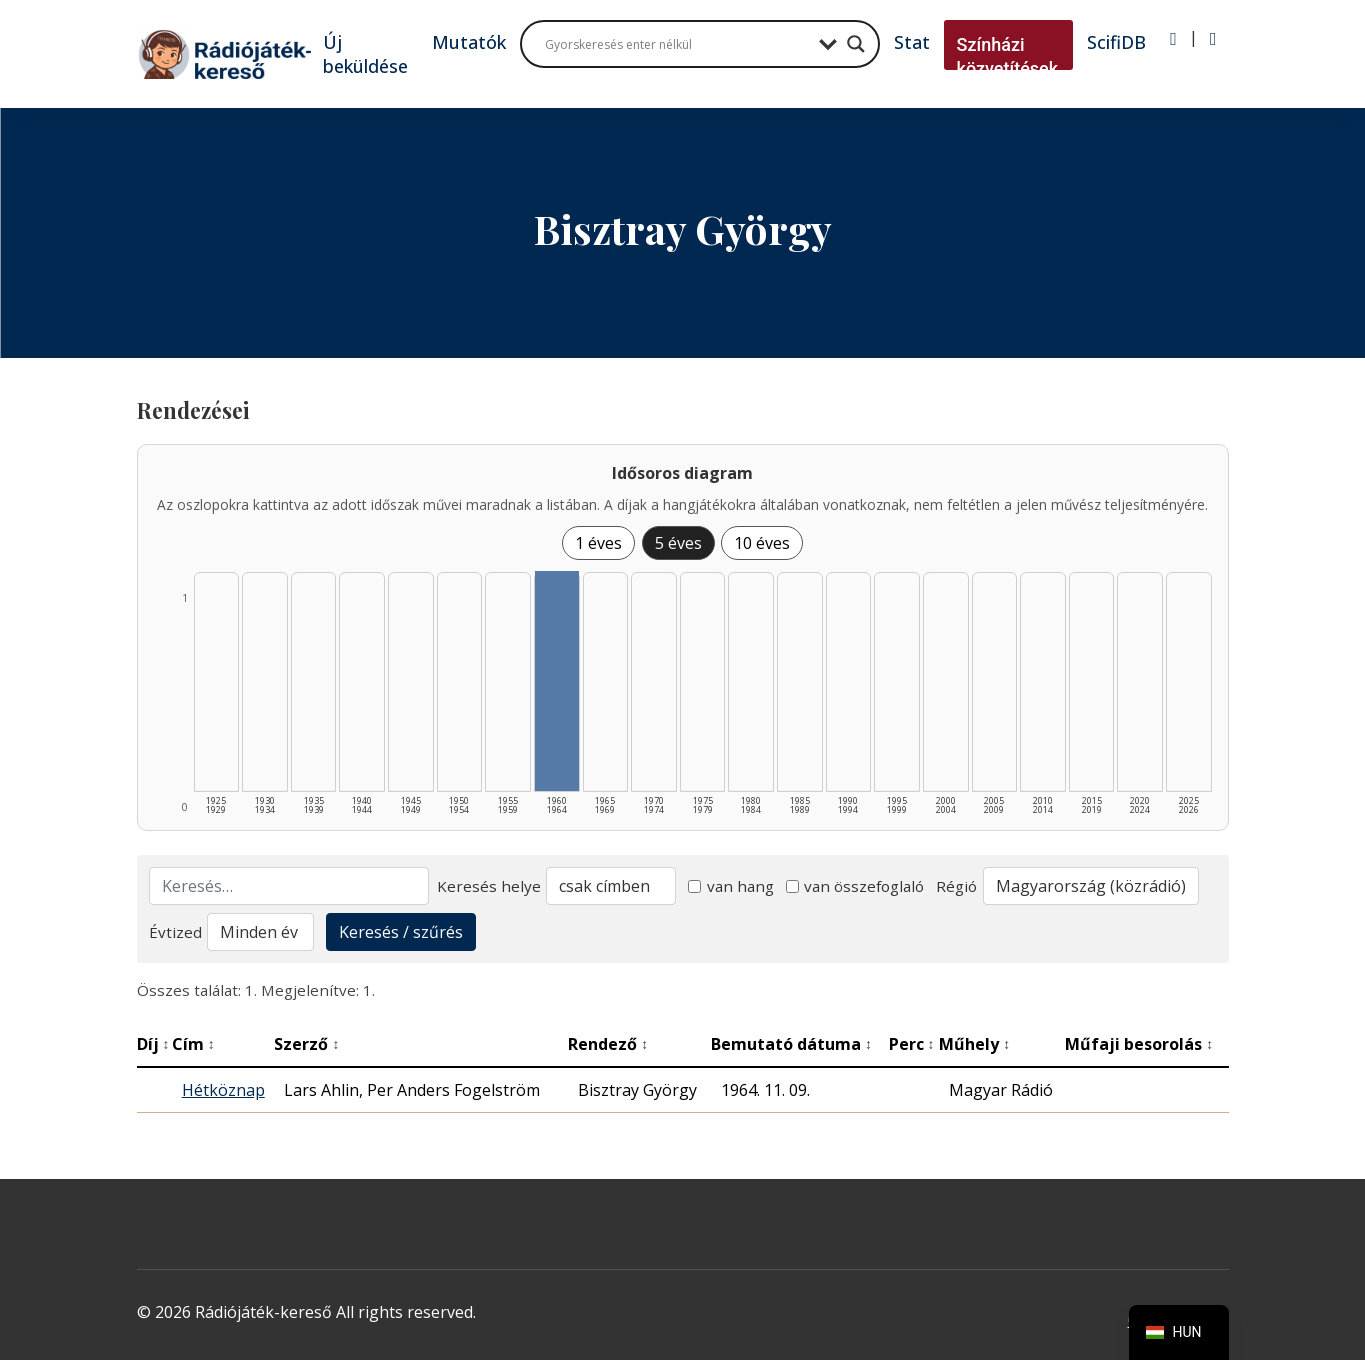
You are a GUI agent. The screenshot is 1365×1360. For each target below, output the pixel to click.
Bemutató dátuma (791, 1044)
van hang (731, 886)
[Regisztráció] (1213, 39)
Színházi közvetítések (1008, 56)
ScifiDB (1116, 42)
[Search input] (677, 44)
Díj (153, 1044)
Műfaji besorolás (1139, 1044)
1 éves (598, 543)
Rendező (608, 1044)
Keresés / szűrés (401, 932)
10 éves (762, 543)
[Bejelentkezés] (1173, 39)
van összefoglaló (855, 886)
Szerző (306, 1044)
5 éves (678, 543)
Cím (193, 1044)
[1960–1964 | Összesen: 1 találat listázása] (557, 681)
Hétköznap (223, 1090)
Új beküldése (365, 54)
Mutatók (469, 42)
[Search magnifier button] (856, 44)
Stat (912, 42)
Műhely (974, 1044)
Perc (912, 1044)
